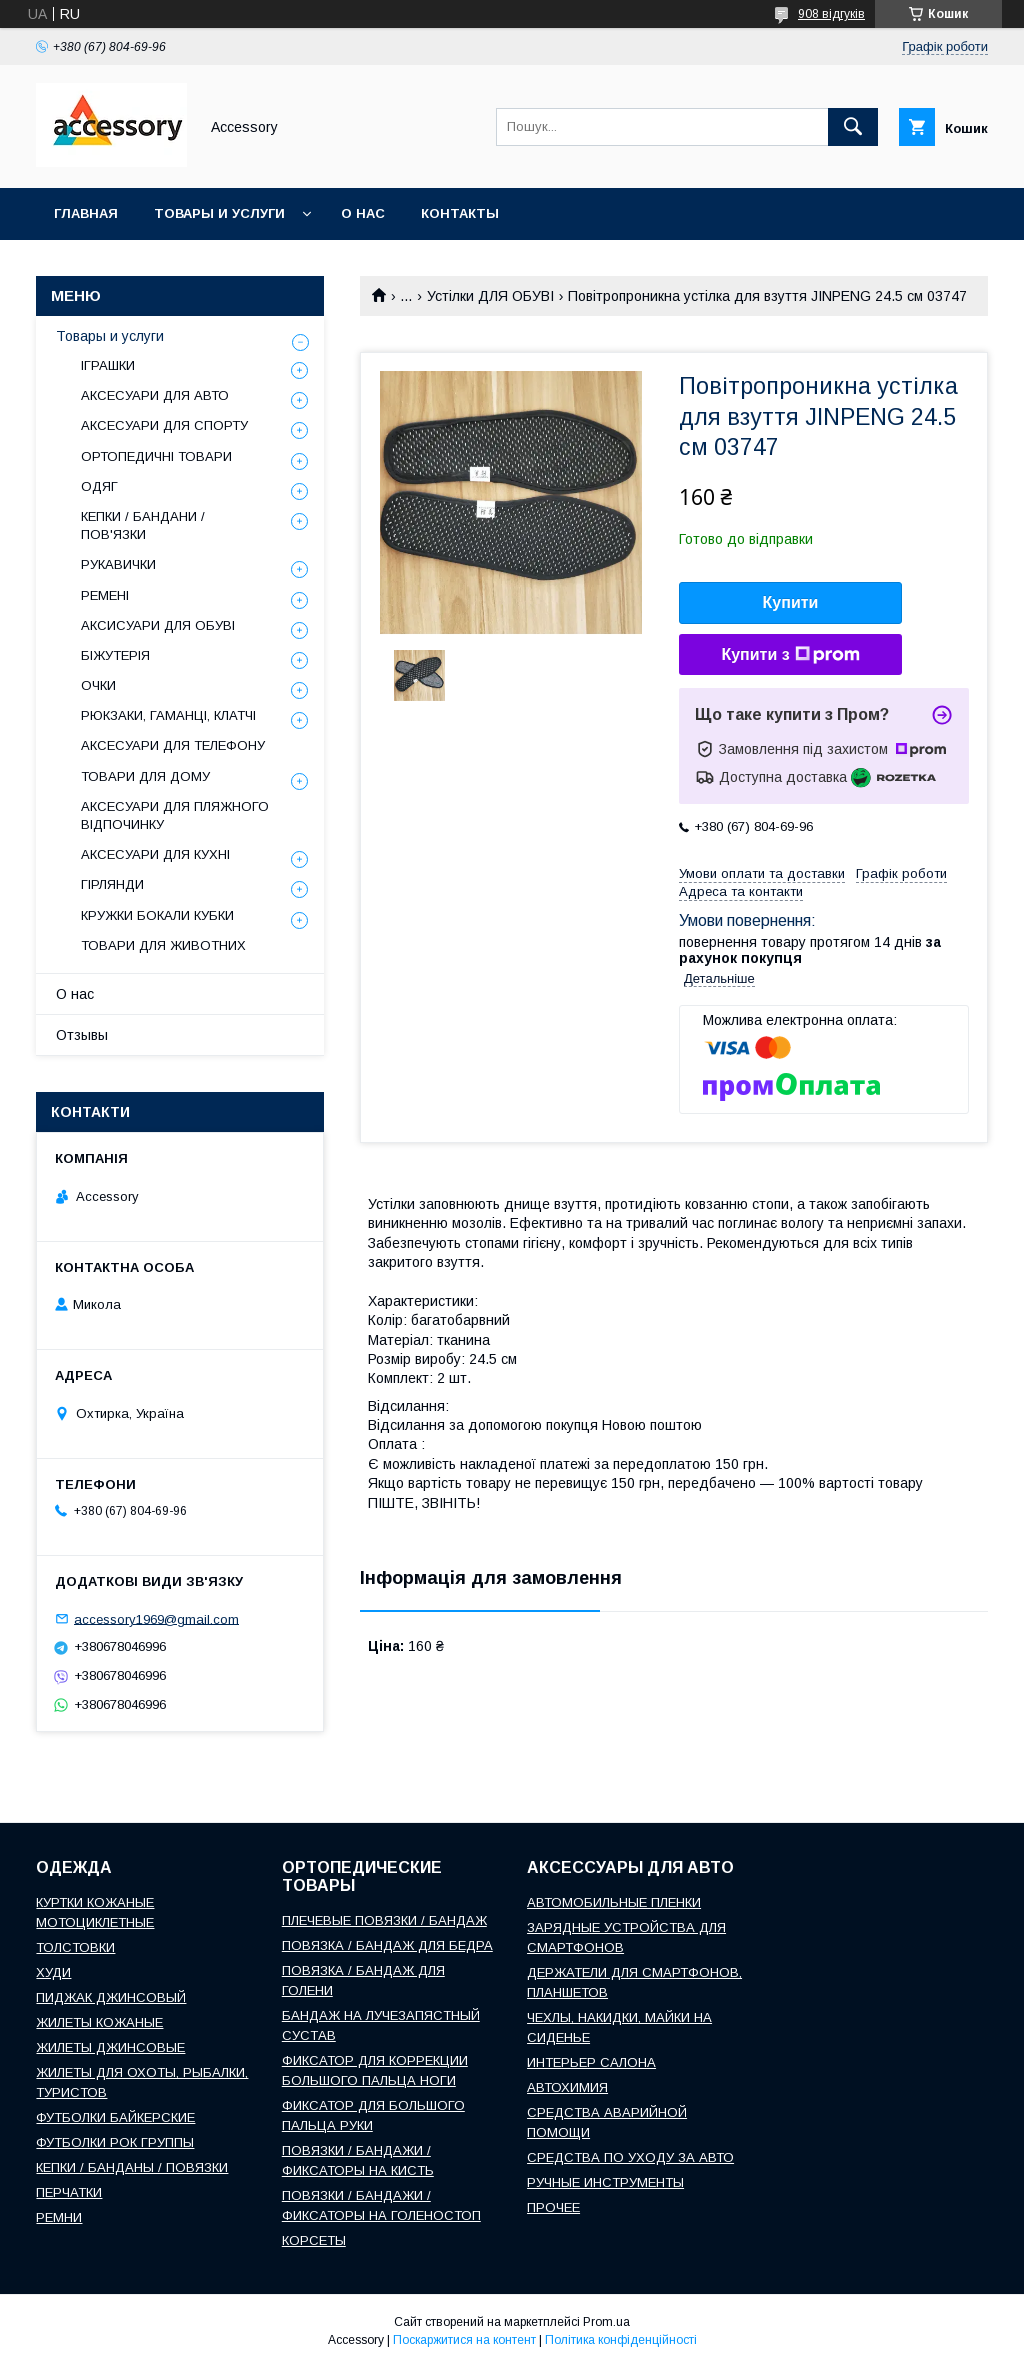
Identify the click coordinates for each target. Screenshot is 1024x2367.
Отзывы (82, 1035)
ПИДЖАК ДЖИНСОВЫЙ (111, 1997)
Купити (791, 602)
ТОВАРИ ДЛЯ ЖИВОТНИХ (163, 945)
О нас (363, 213)
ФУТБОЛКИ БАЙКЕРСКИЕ (115, 2117)
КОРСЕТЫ (314, 2240)
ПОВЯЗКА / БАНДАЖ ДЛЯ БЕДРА (387, 1945)
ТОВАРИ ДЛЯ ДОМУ (145, 776)
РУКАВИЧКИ (118, 564)
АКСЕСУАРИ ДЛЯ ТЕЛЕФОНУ (173, 745)
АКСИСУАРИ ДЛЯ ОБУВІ (158, 625)
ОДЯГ (99, 486)
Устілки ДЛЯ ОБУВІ (490, 296)
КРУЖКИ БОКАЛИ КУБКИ (157, 915)
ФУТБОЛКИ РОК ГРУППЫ (115, 2142)
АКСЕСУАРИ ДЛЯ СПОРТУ (164, 425)
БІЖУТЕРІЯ (115, 655)
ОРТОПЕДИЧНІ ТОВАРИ (156, 456)
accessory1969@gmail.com (156, 1618)
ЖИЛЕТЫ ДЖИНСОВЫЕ (110, 2047)
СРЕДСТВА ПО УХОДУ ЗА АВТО (630, 2157)
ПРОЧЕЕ (553, 2207)
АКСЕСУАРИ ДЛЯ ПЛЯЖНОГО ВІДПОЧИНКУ (175, 815)
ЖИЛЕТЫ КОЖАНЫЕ (99, 2022)
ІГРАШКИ (108, 365)
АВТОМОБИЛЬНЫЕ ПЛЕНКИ (614, 1902)
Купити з (790, 655)
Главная (86, 213)
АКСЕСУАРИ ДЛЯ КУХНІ (155, 854)
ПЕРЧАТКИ (69, 2192)
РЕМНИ (59, 2217)
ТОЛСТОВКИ (75, 1947)
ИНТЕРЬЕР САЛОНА (591, 2062)
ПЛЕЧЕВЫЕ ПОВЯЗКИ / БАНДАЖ (384, 1920)
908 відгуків (831, 14)
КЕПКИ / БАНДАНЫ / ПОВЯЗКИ (132, 2167)
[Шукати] (853, 127)
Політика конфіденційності (621, 2340)
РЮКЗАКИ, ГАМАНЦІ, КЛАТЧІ (168, 715)
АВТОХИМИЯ (567, 2087)
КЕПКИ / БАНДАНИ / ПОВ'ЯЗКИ (143, 525)
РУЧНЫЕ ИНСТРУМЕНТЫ (605, 2182)
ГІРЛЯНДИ (112, 884)
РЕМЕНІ (105, 595)
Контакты (460, 213)
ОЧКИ (98, 685)
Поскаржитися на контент (464, 2340)
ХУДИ (53, 1972)
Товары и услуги (219, 213)
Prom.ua (606, 2322)
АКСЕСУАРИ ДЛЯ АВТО (155, 395)
